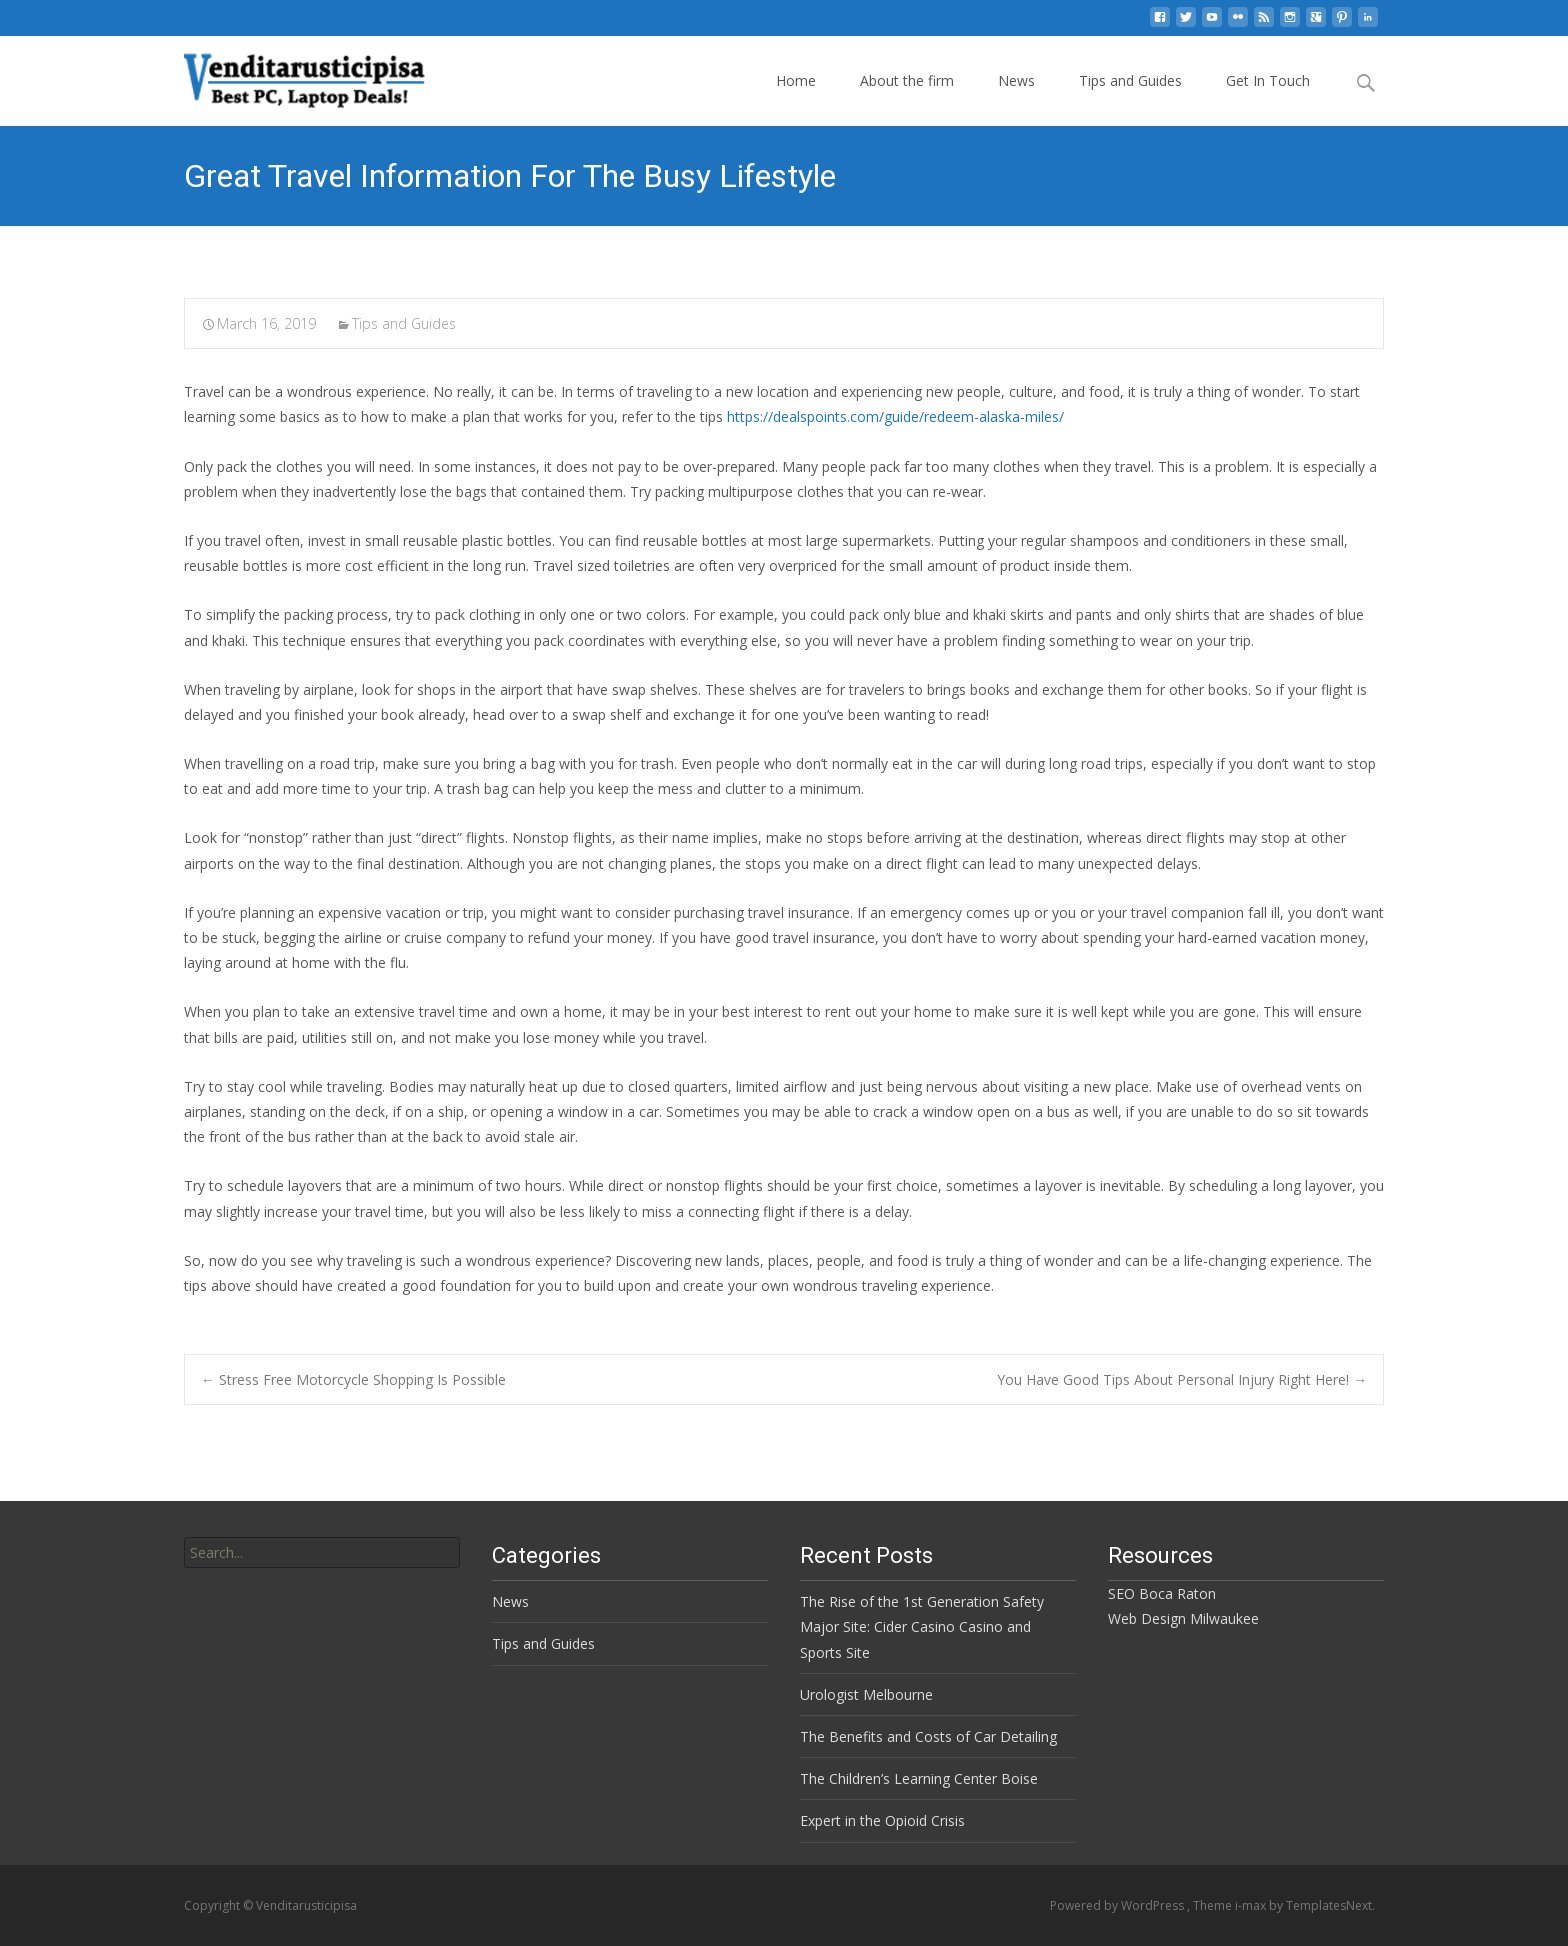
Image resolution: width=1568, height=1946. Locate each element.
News (1016, 80)
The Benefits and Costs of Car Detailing (928, 1736)
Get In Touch (1268, 80)
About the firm (907, 80)
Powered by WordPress (1118, 1905)
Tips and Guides (1130, 80)
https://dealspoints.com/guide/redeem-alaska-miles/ (895, 416)
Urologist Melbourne (866, 1694)
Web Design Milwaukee (1183, 1618)
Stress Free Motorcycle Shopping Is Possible (353, 1379)
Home (796, 80)
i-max (1252, 1905)
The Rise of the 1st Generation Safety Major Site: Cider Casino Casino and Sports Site (922, 1626)
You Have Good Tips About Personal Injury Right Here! (1182, 1379)
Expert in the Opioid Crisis (882, 1820)
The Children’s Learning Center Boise (919, 1778)
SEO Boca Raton (1162, 1593)
